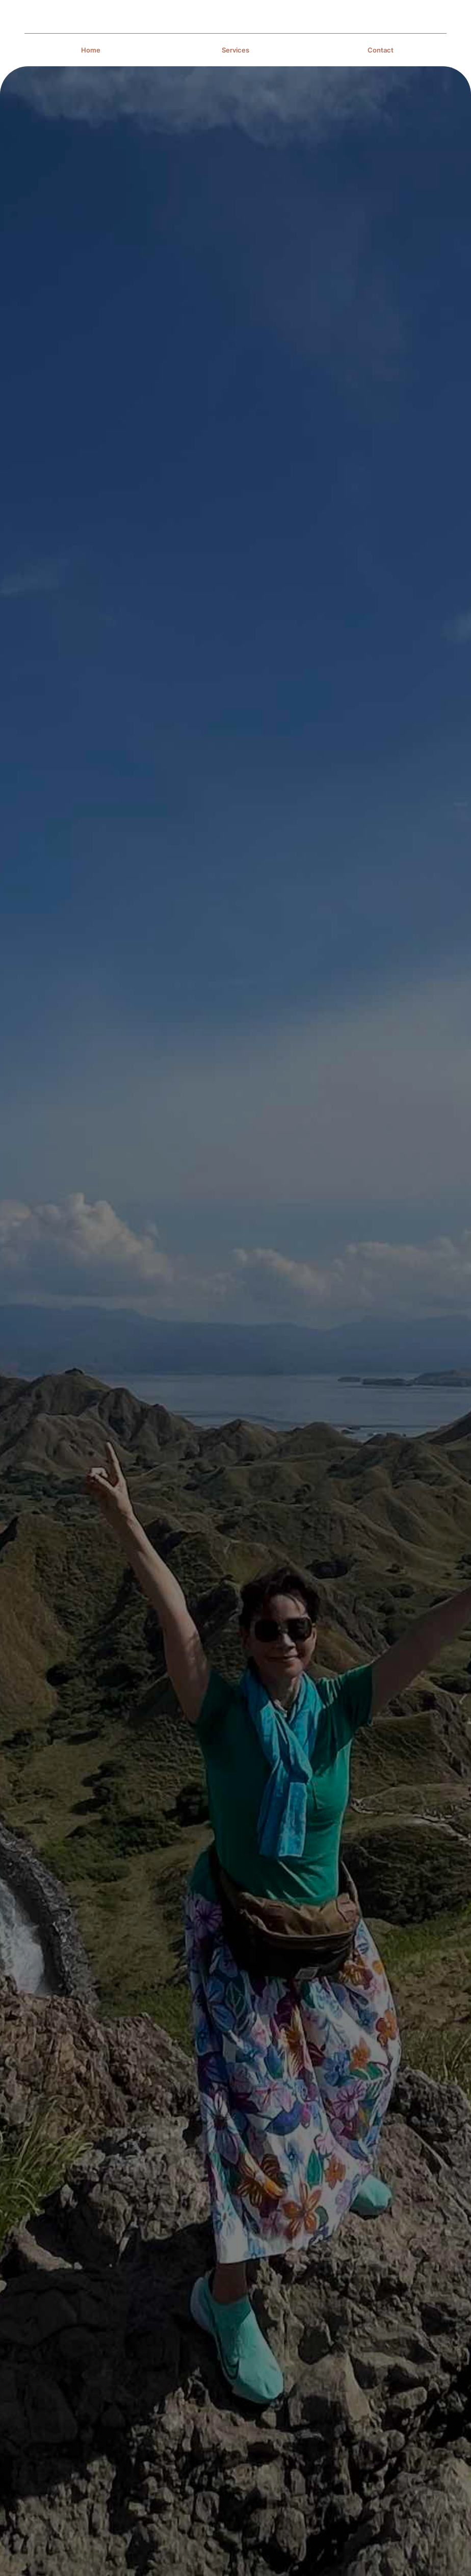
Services (235, 50)
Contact (381, 50)
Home (90, 50)
